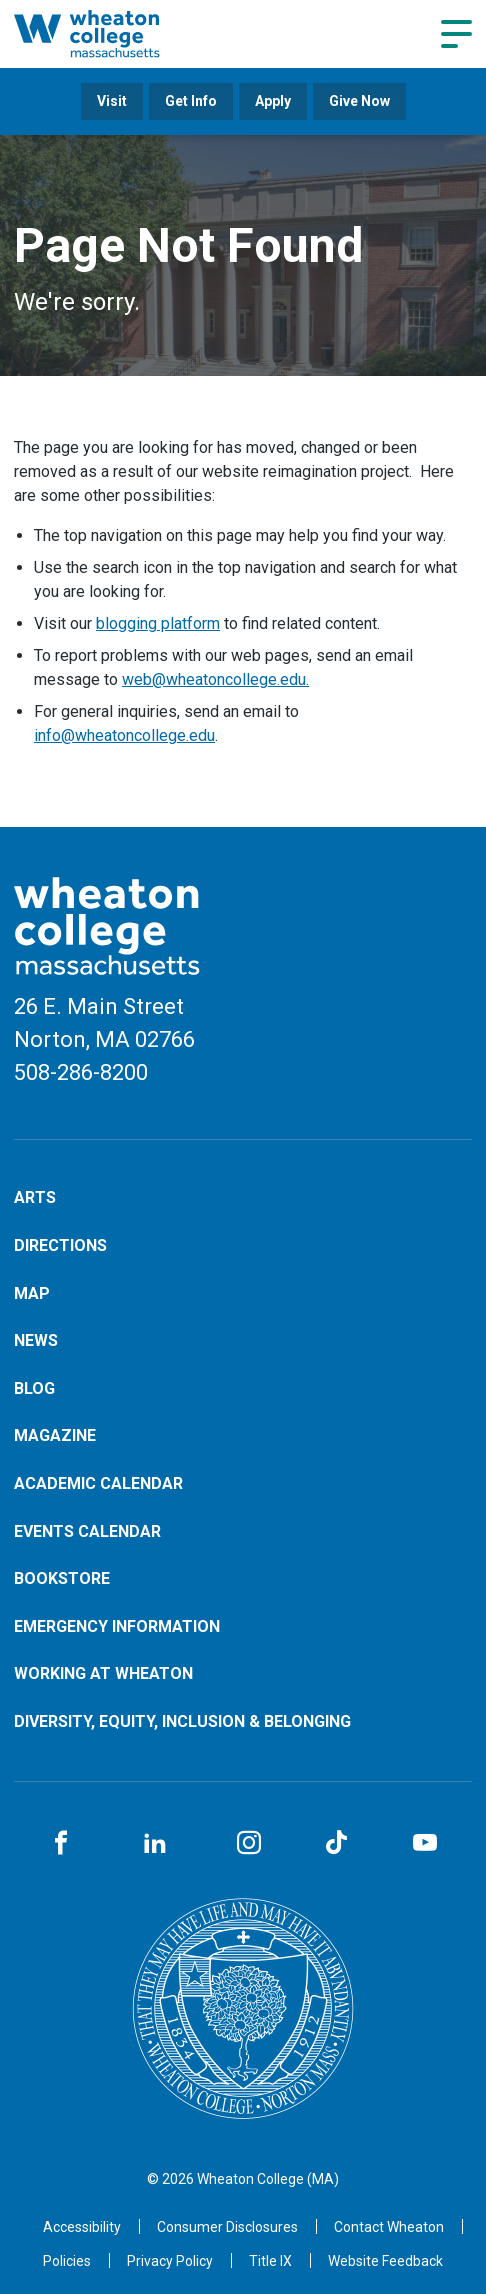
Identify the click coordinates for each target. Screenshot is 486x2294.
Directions (60, 1245)
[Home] (111, 33)
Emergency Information (117, 1626)
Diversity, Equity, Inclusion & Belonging (182, 1721)
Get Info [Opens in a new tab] (191, 101)
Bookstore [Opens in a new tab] (62, 1578)
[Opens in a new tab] (389, 2227)
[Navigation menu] (456, 34)
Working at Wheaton (103, 1673)
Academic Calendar (98, 1483)
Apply (273, 101)
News (36, 1340)
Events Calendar (87, 1531)
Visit (112, 101)
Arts (35, 1197)
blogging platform (158, 623)
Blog (34, 1388)
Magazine (55, 1435)
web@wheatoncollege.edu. (215, 679)
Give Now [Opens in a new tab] (359, 101)
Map (32, 1293)
